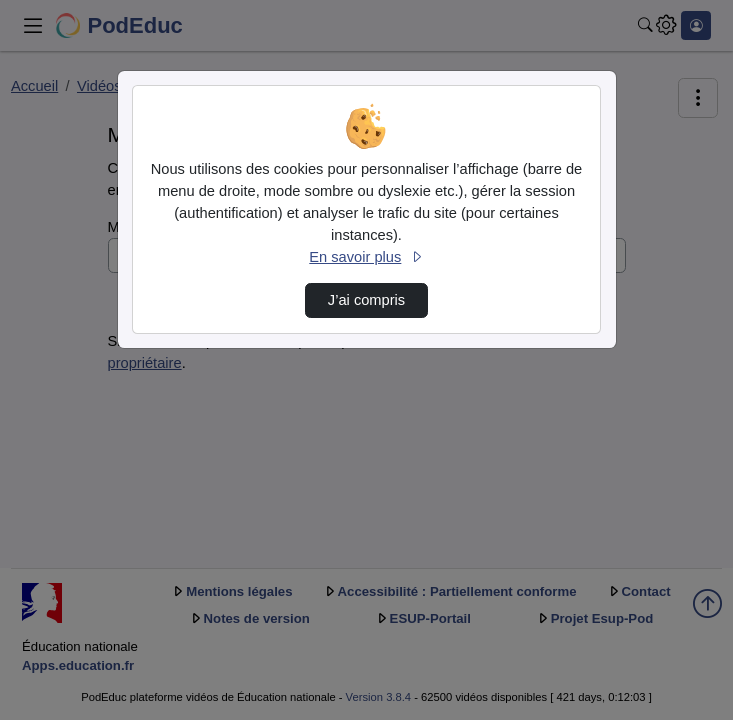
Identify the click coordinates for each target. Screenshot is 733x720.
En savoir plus (366, 257)
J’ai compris (366, 300)
